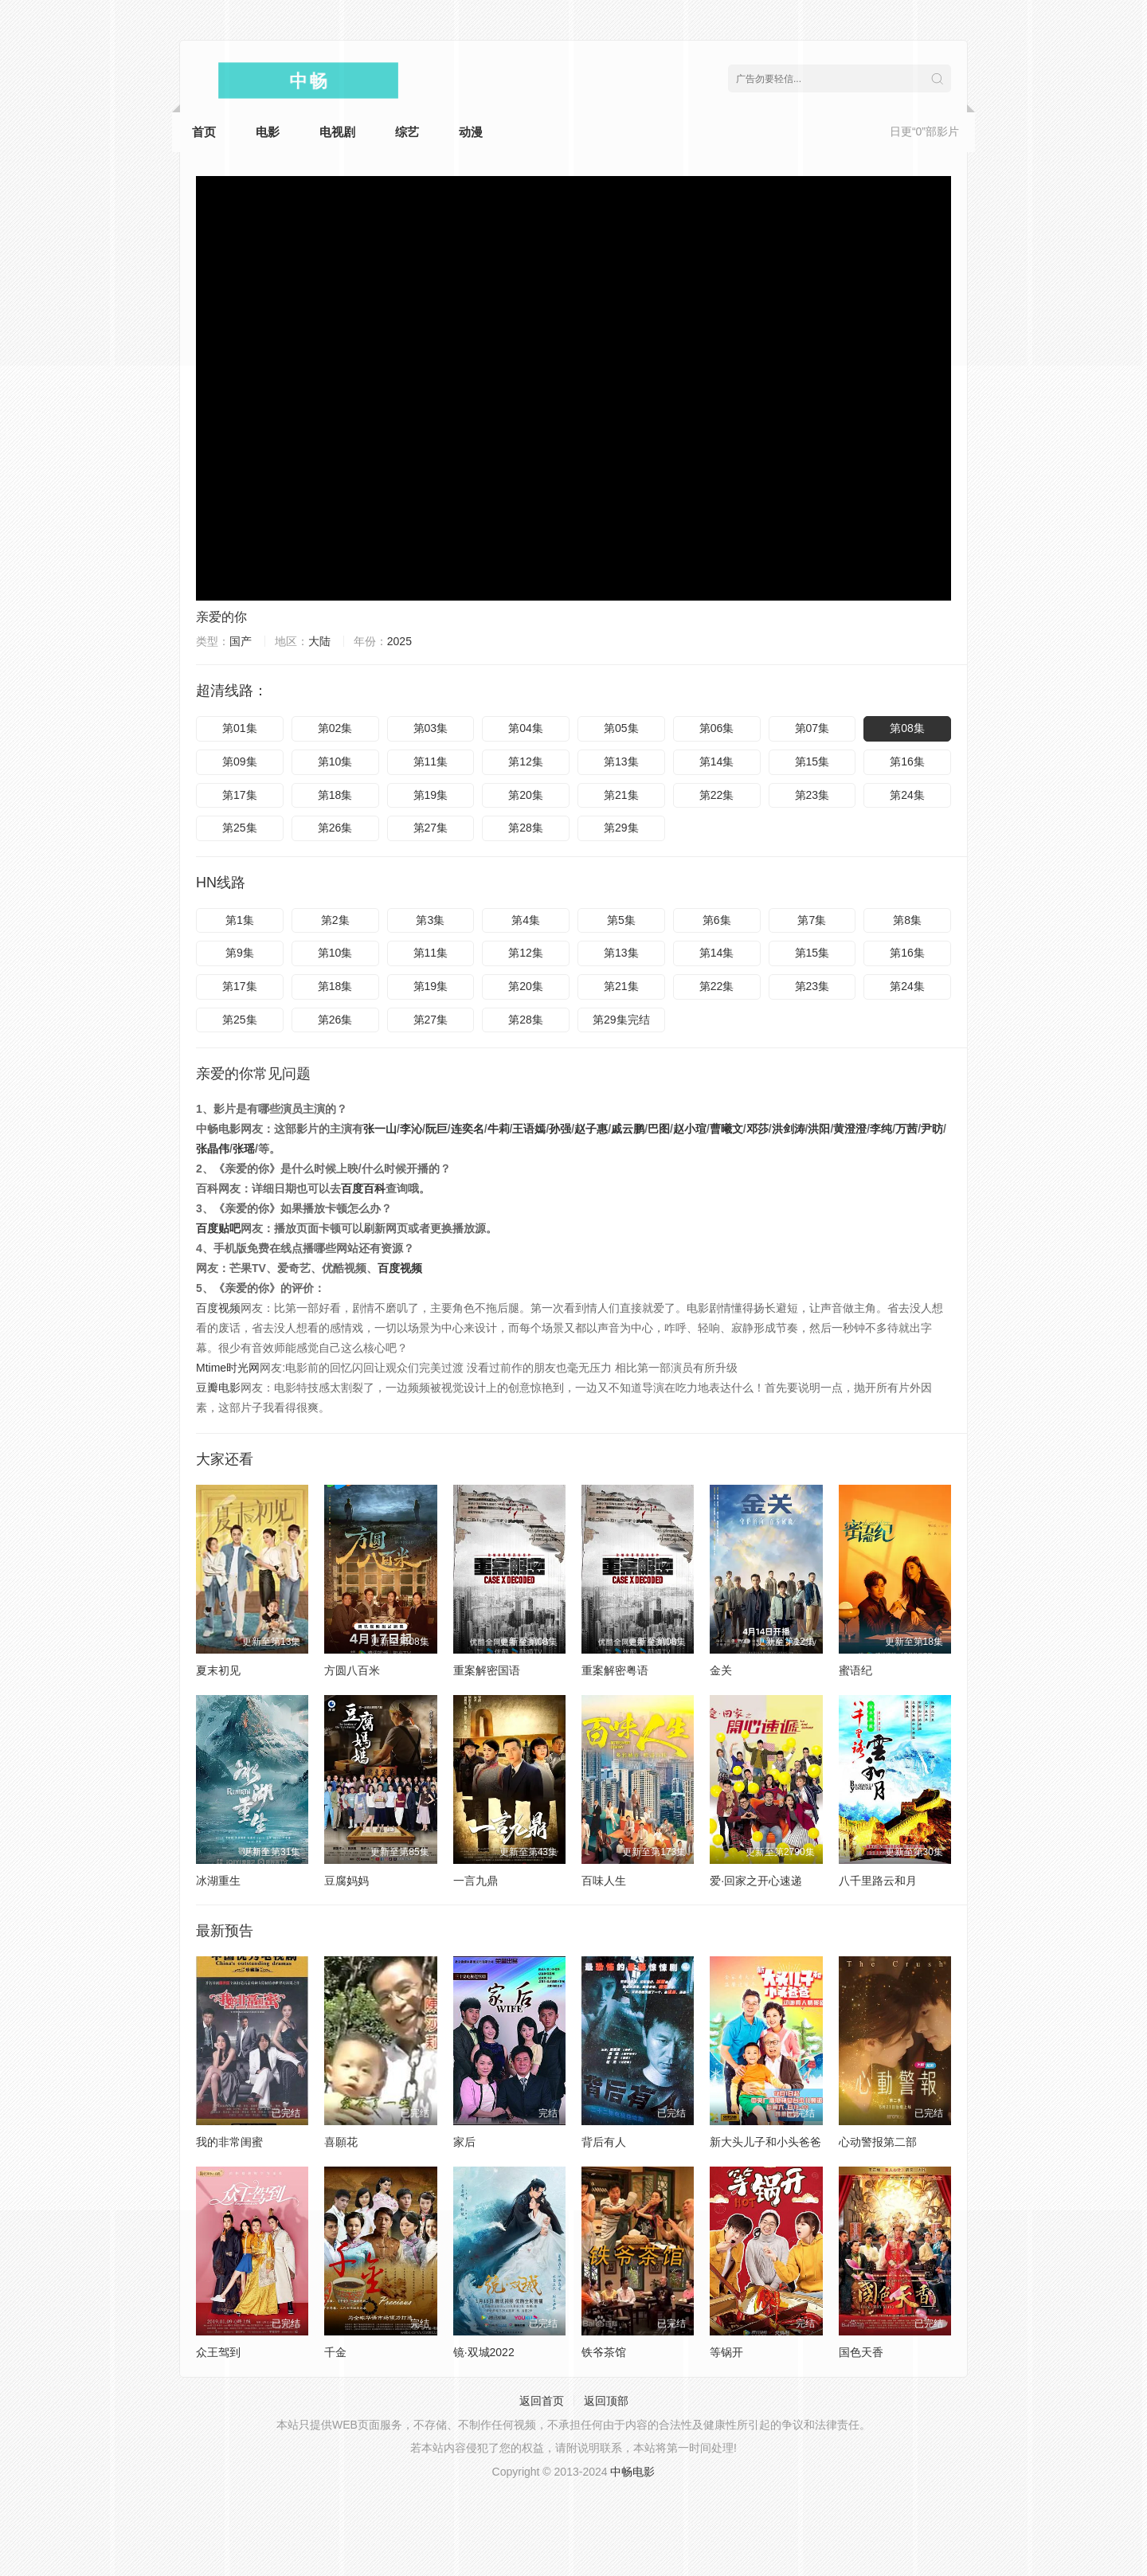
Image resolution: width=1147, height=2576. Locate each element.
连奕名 (467, 1128)
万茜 (906, 1128)
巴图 (659, 1128)
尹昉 (932, 1128)
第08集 (907, 728)
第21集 (621, 795)
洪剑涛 (788, 1128)
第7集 (811, 920)
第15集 (812, 761)
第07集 (812, 728)
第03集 (430, 728)
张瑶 (244, 1148)
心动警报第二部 (878, 2142)
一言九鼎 (475, 1880)
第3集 (430, 920)
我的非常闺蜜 (229, 2142)
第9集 (239, 952)
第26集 (335, 827)
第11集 (430, 761)
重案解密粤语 (614, 1670)
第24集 (907, 795)
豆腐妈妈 (346, 1880)
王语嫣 (529, 1128)
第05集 (621, 728)
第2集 (335, 920)
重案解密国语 (486, 1670)
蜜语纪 (855, 1670)
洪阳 (819, 1128)
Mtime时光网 (228, 1367)
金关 (721, 1670)
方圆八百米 (352, 1670)
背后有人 (603, 2142)
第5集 (621, 920)
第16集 (907, 761)
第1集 (239, 920)
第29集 (621, 827)
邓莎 (757, 1128)
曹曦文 (726, 1128)
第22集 (716, 795)
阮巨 (436, 1128)
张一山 (380, 1128)
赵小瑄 (690, 1128)
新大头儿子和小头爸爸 (765, 2142)
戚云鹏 (627, 1128)
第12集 (525, 761)
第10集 (335, 761)
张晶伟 (212, 1148)
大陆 (319, 641)
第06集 (716, 728)
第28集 (525, 827)
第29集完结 (621, 1019)
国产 (240, 641)
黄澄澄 (850, 1128)
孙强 (560, 1128)
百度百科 (363, 1188)
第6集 (717, 920)
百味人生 (603, 1880)
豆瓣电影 (218, 1387)
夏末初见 (218, 1670)
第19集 (430, 795)
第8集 (907, 920)
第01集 (239, 728)
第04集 (525, 728)
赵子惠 (591, 1128)
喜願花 (341, 2142)
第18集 (335, 795)
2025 (399, 641)
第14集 (716, 761)
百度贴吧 (218, 1228)
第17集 (239, 795)
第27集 (430, 827)
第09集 (239, 761)
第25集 (239, 827)
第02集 (335, 728)
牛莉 (498, 1128)
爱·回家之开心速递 (756, 1880)
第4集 (525, 920)
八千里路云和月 (878, 1880)
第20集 (525, 795)
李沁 (411, 1128)
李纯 (881, 1128)
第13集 (621, 761)
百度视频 (400, 1268)
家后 (464, 2142)
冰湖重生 (218, 1880)
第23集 (812, 795)
